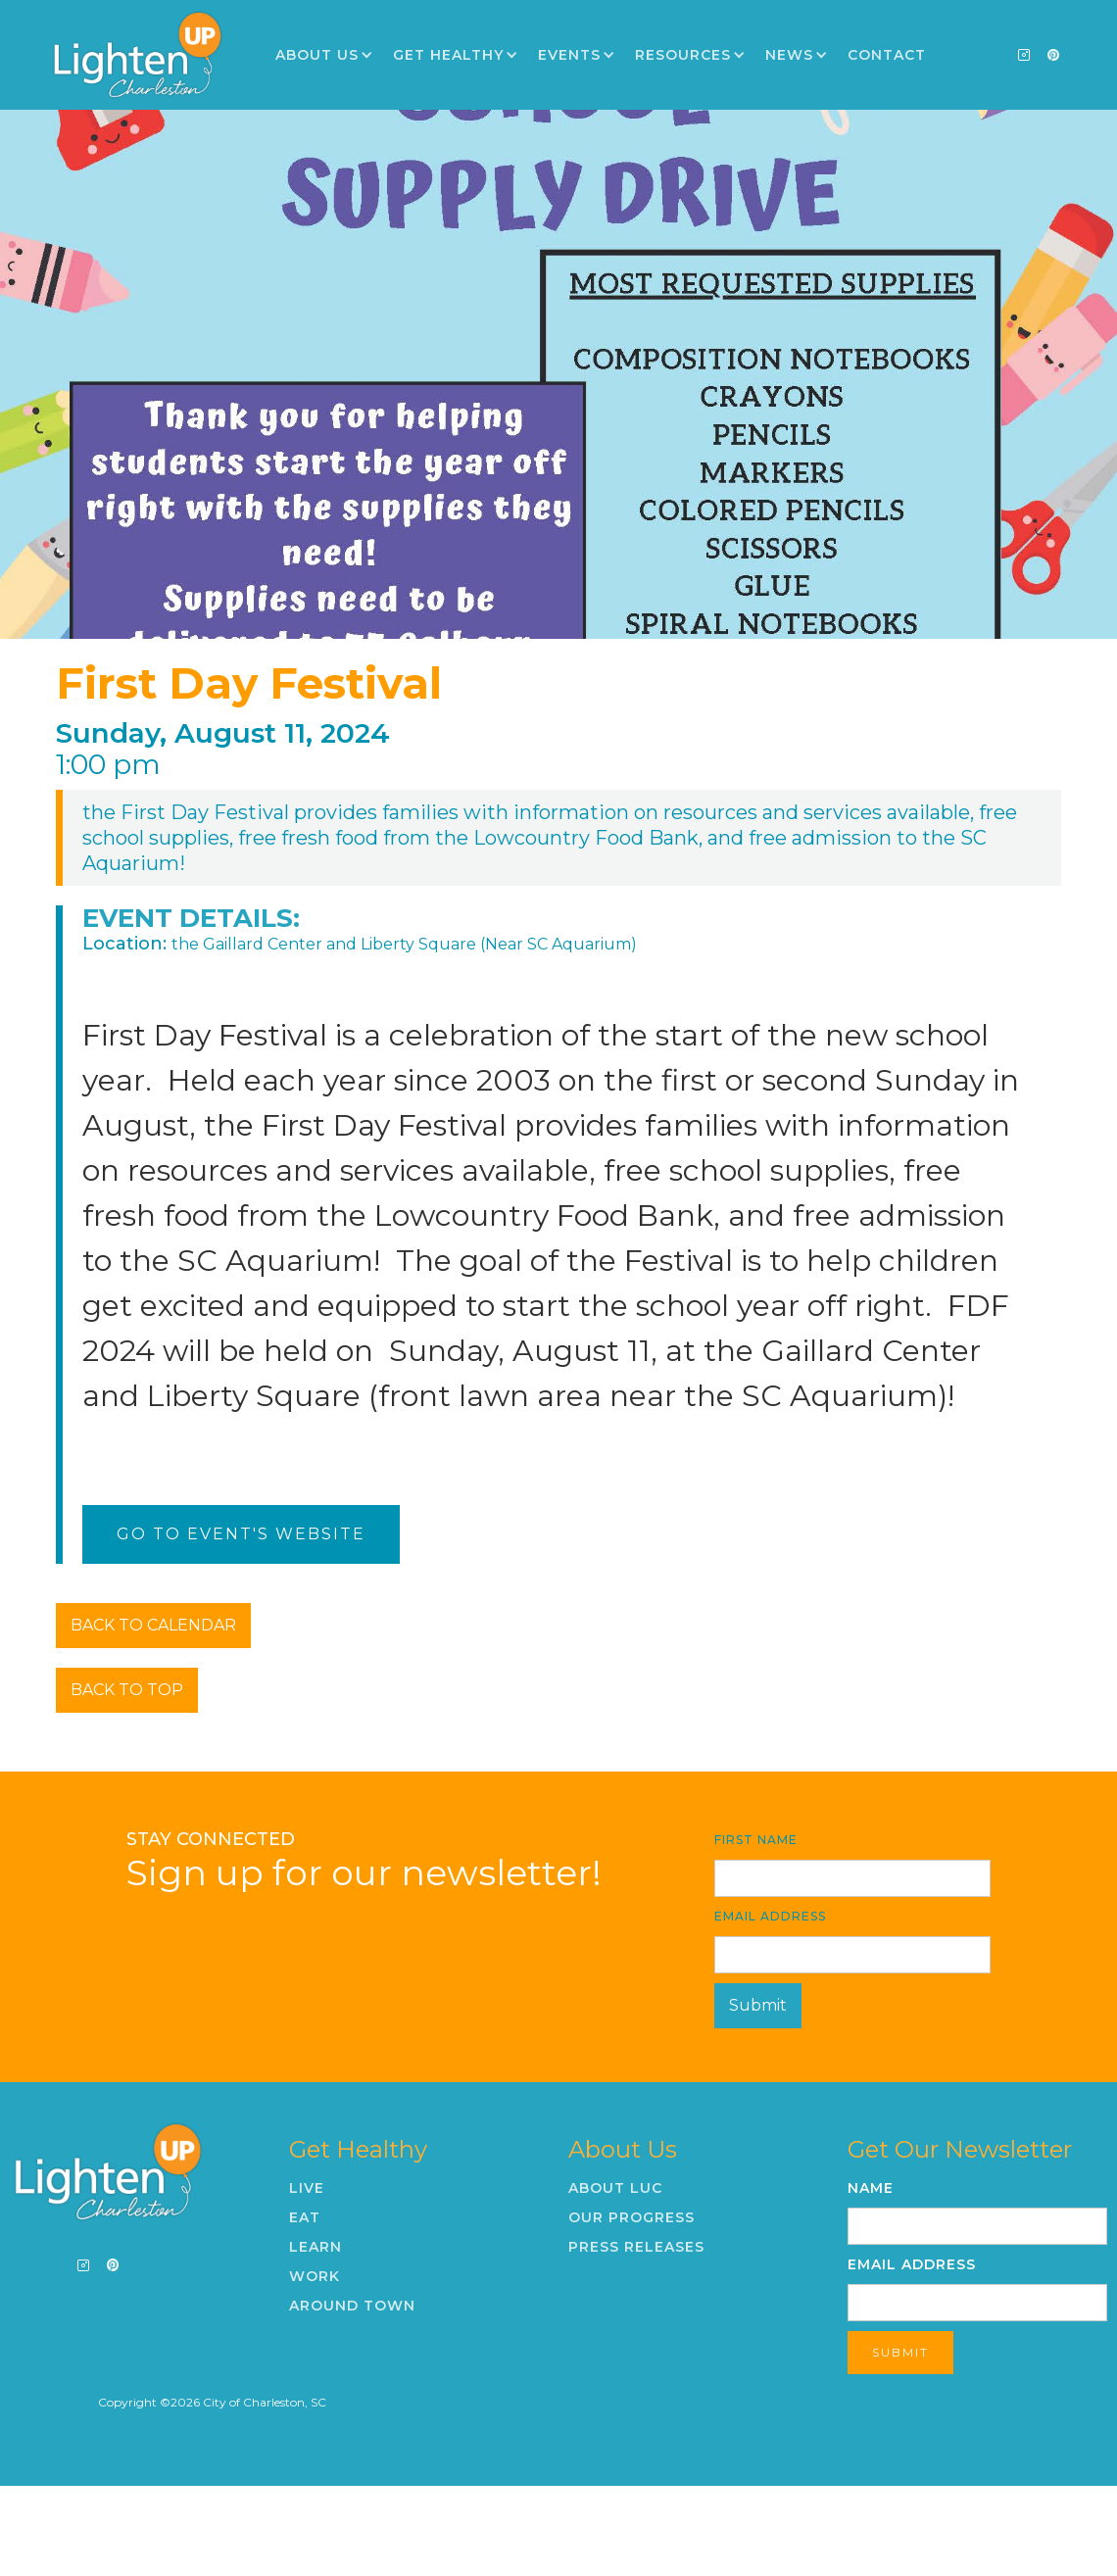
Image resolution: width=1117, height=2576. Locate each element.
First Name (756, 1839)
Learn (315, 2247)
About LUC (615, 2188)
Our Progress (631, 2217)
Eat (304, 2217)
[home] (137, 55)
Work (314, 2276)
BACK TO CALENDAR (153, 1625)
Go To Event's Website (241, 1534)
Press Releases (636, 2247)
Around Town (352, 2305)
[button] (324, 54)
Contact (887, 55)
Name (871, 2188)
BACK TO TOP (127, 1689)
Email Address (770, 1916)
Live (306, 2188)
